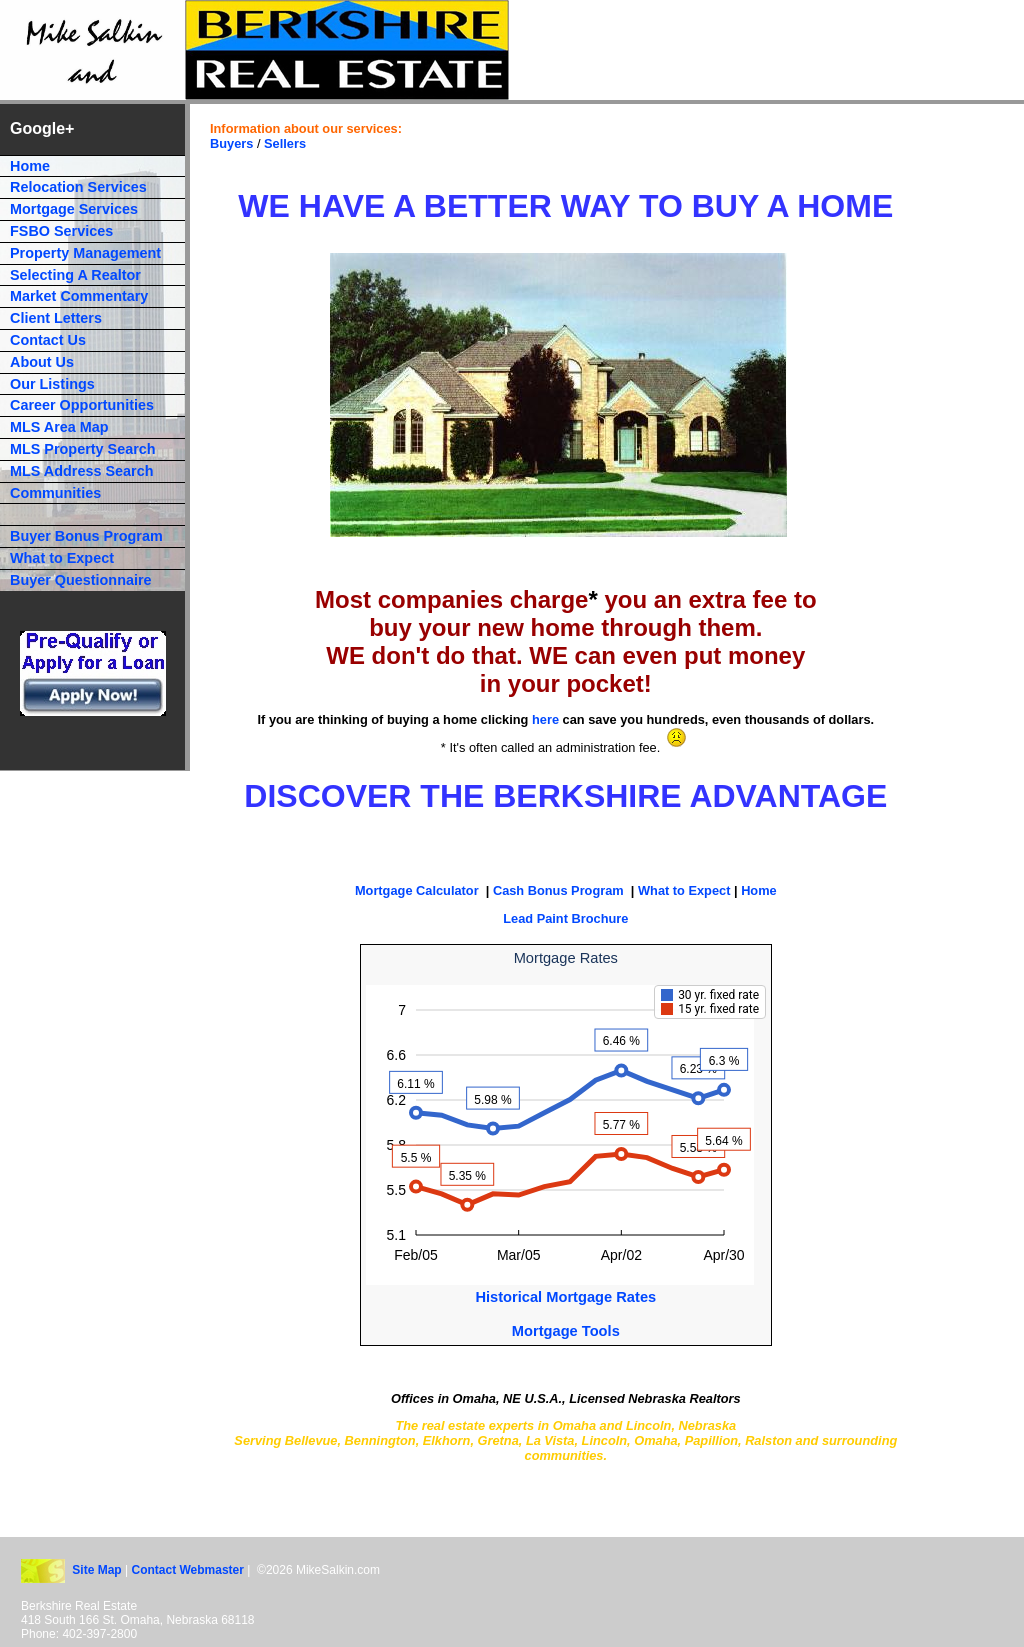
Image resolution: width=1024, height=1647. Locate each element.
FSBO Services (61, 231)
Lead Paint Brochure (565, 918)
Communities (55, 493)
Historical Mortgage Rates (565, 1297)
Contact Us (48, 340)
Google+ (42, 128)
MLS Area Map (59, 427)
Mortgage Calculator (417, 890)
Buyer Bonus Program (86, 536)
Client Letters (56, 318)
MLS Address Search (81, 471)
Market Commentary (79, 296)
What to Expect (684, 890)
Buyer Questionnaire (81, 580)
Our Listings (52, 384)
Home (759, 890)
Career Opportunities (82, 405)
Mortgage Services (74, 209)
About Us (42, 362)
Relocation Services (78, 187)
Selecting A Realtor (75, 275)
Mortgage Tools (566, 1331)
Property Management (85, 253)
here (545, 719)
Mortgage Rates (566, 958)
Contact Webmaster (189, 1570)
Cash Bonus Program (558, 890)
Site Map (96, 1570)
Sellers (285, 143)
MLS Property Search (83, 449)
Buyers (231, 143)
